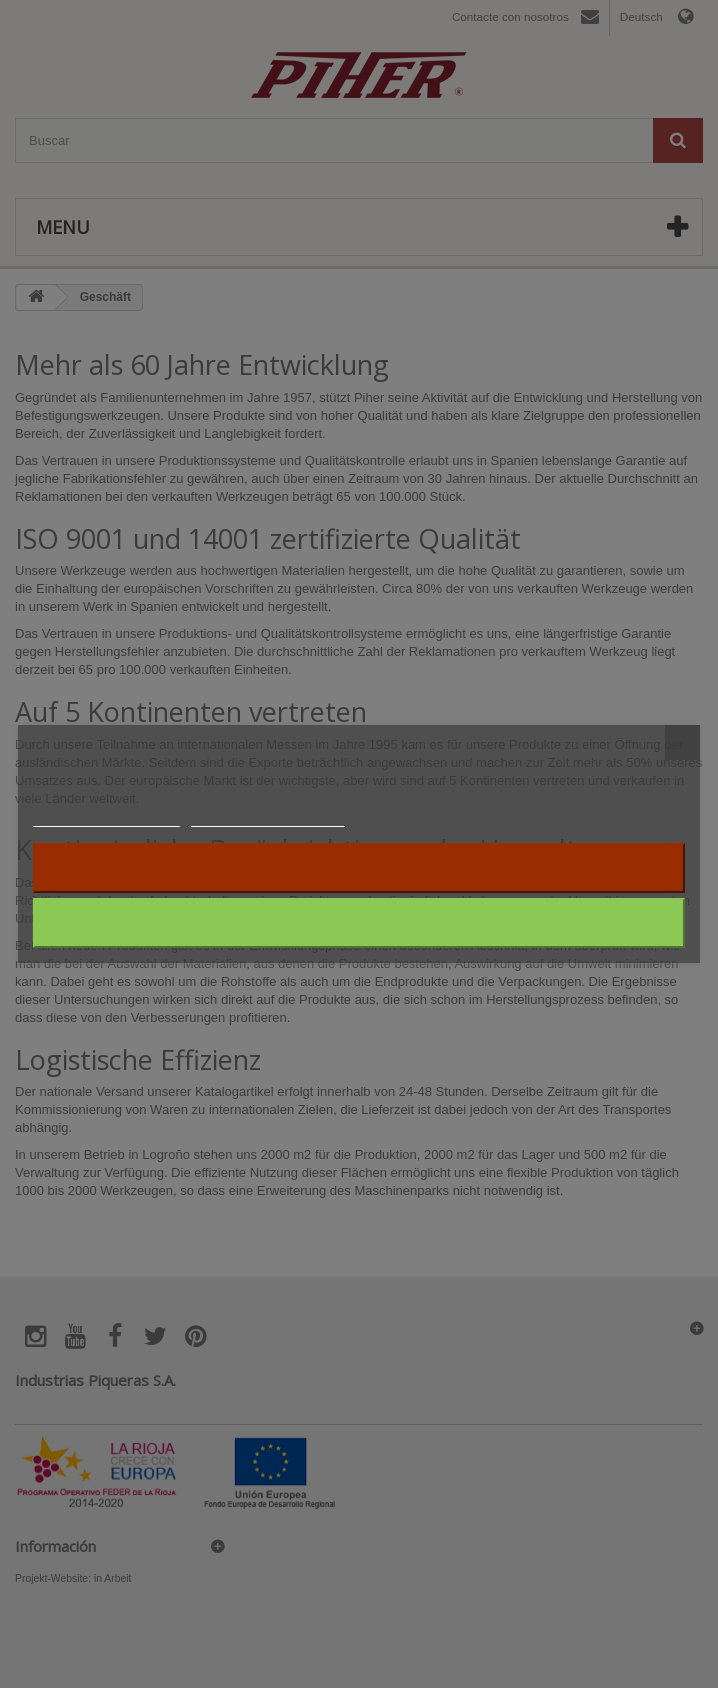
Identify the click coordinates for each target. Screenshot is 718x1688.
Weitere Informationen (106, 817)
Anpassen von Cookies (267, 817)
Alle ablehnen (359, 867)
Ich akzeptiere (359, 922)
